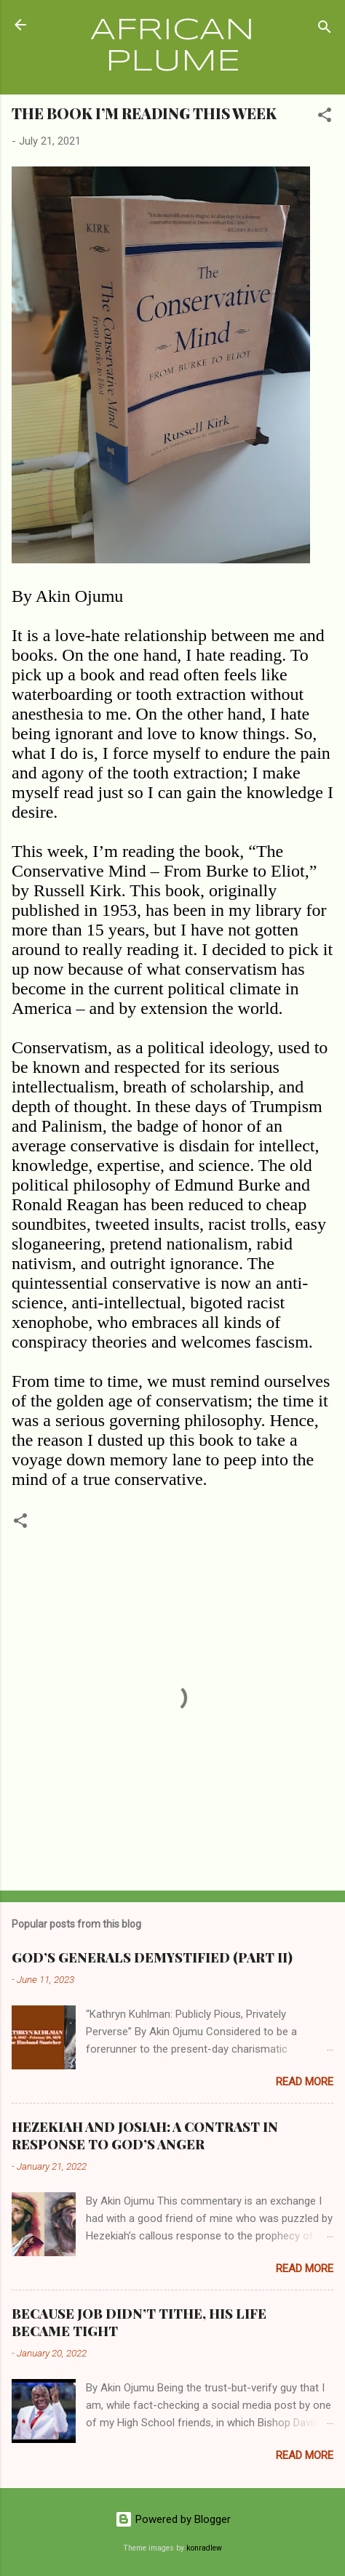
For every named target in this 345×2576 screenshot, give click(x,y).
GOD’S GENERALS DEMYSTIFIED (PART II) (152, 1957)
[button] (324, 117)
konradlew (204, 2548)
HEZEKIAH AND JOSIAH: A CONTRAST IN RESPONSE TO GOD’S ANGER (145, 2135)
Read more (304, 2081)
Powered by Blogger (173, 2519)
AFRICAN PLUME (172, 46)
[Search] (324, 29)
